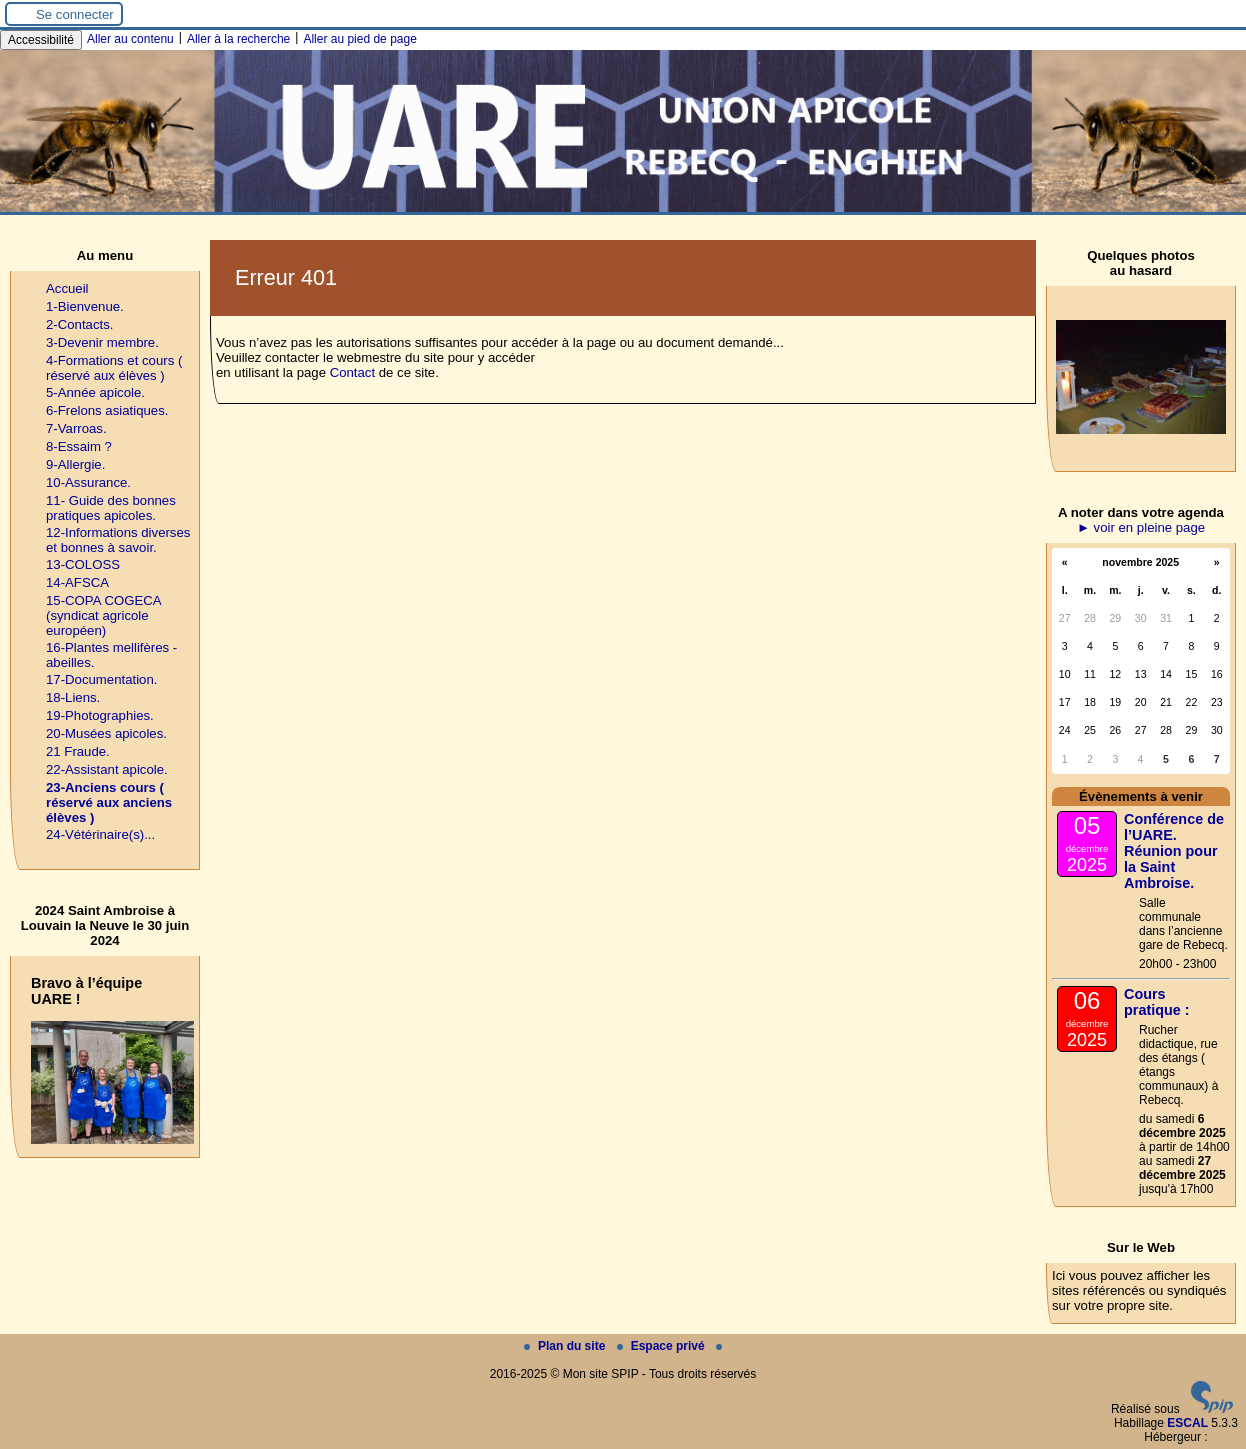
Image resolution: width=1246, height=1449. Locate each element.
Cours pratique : (1157, 1002)
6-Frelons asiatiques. (107, 410)
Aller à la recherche (238, 39)
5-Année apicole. (95, 392)
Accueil (67, 288)
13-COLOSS (83, 564)
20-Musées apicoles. (106, 733)
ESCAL (1187, 1423)
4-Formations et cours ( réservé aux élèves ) (114, 368)
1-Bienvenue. (85, 306)
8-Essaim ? (79, 446)
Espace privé (662, 1346)
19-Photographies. (100, 715)
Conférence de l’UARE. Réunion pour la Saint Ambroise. (1174, 851)
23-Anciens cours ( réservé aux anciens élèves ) (109, 802)
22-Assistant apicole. (107, 769)
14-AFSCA (77, 582)
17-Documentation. (101, 679)
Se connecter (75, 14)
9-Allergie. (75, 464)
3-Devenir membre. (102, 342)
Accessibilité (41, 40)
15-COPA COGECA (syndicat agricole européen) (103, 615)
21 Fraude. (78, 751)
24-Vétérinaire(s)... (100, 834)
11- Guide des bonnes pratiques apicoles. (111, 508)
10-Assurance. (88, 482)
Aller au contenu (130, 39)
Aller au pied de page (359, 39)
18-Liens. (73, 697)
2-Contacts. (79, 324)
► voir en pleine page (1141, 527)
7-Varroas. (76, 428)
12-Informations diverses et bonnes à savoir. (118, 540)
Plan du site (566, 1346)
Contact (352, 372)
